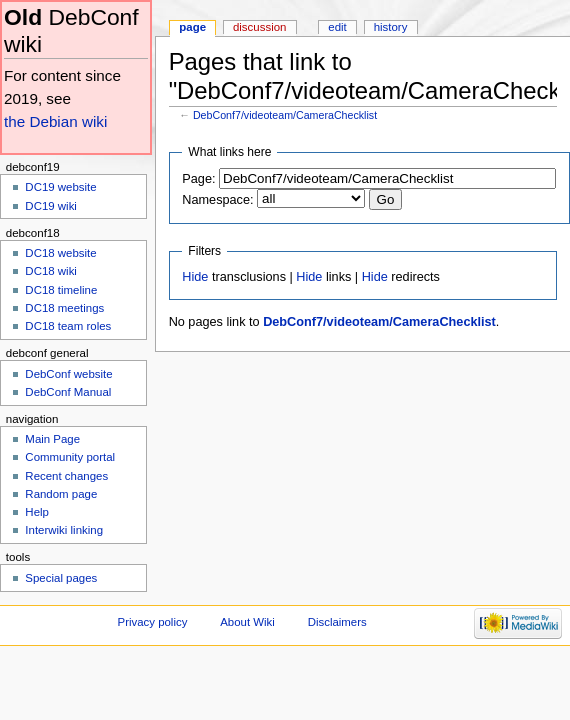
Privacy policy (153, 622)
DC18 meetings (64, 308)
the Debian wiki (55, 121)
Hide (195, 277)
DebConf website (68, 374)
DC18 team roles (68, 326)
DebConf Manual (68, 392)
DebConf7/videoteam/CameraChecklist (285, 115)
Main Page (52, 439)
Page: (198, 179)
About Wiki (247, 622)
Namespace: (217, 200)
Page (192, 27)
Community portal (70, 457)
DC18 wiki (51, 271)
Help (37, 512)
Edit (337, 27)
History (391, 27)
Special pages (61, 578)
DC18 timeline (61, 290)
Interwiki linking (64, 530)
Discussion (259, 27)
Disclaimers (337, 622)
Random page (61, 494)
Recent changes (66, 476)
